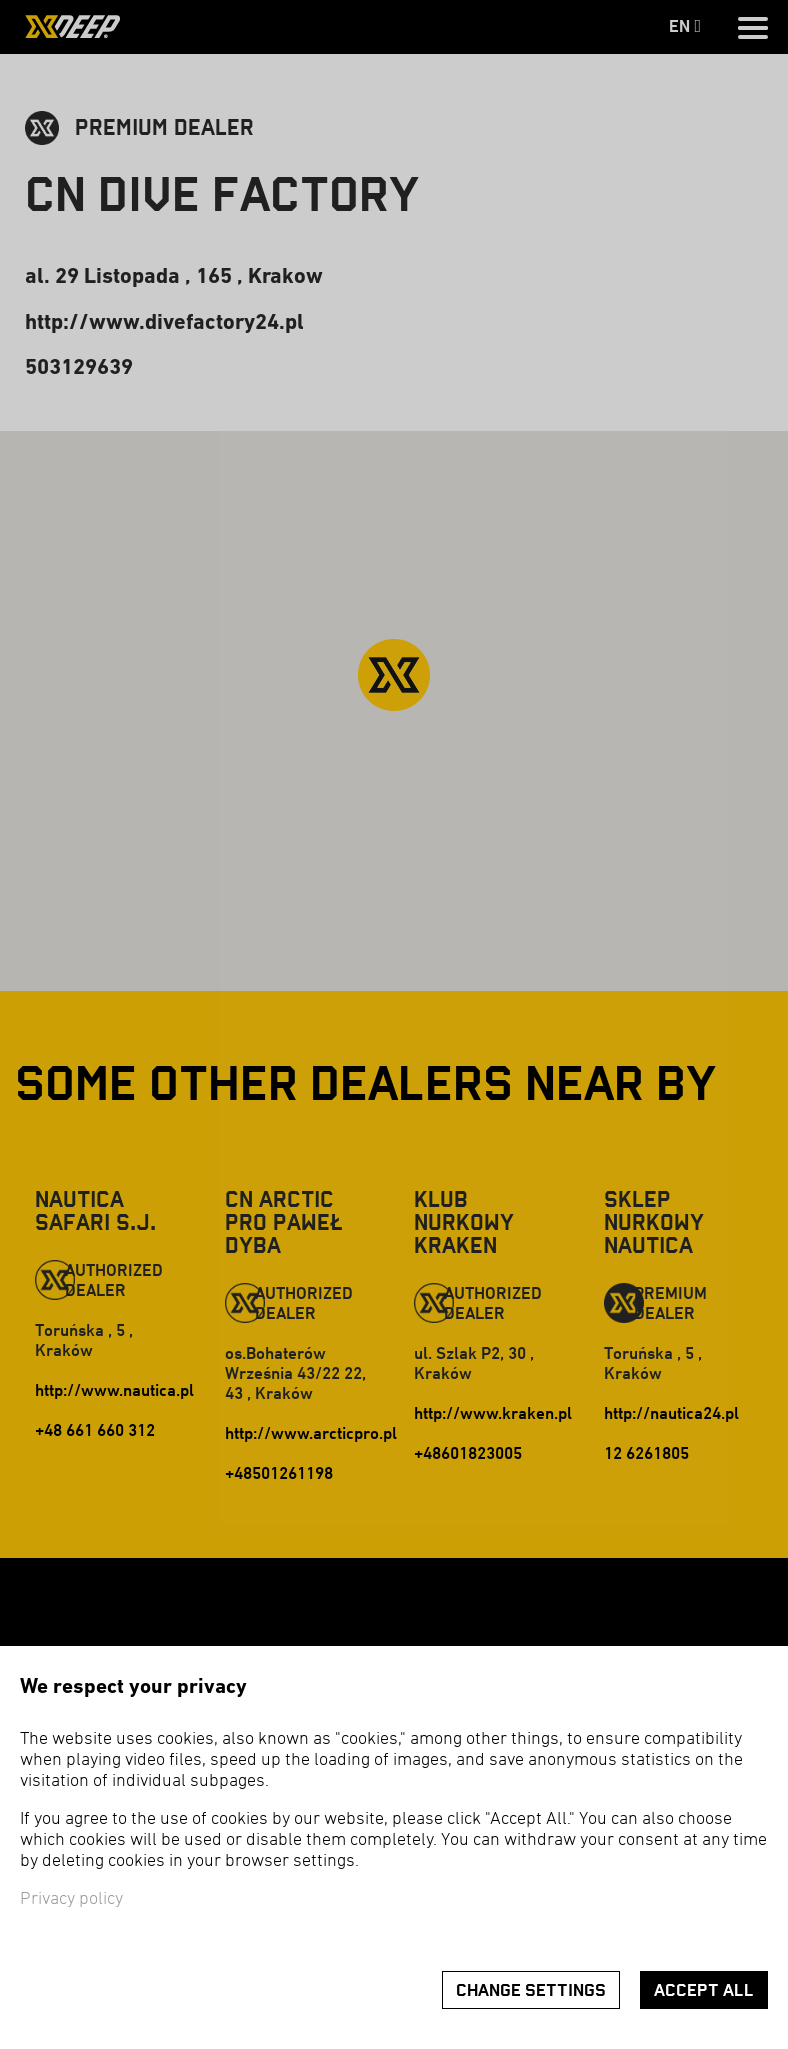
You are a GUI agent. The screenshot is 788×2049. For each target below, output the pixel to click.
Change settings (531, 1990)
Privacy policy (71, 1899)
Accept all (704, 1990)
